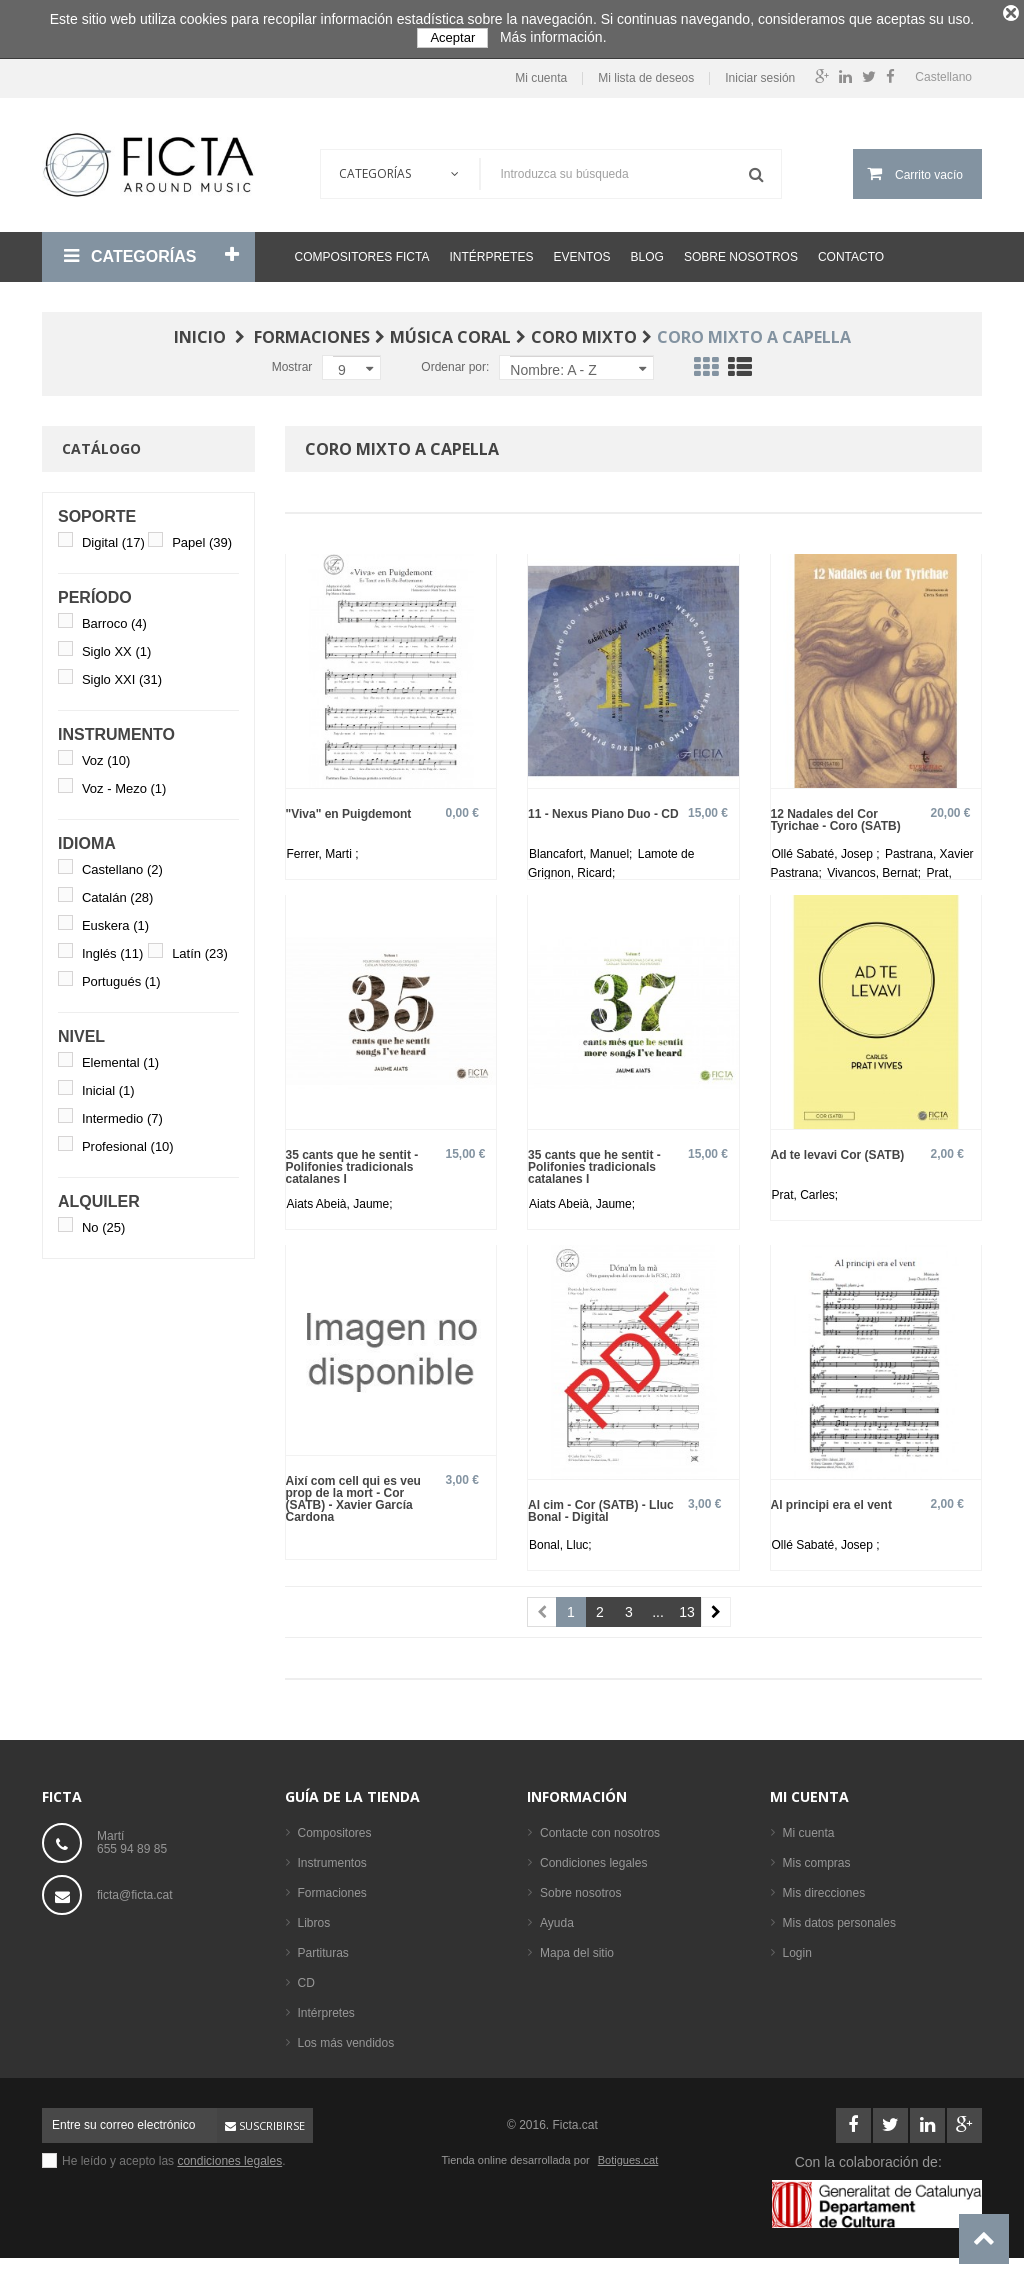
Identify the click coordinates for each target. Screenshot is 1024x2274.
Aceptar (452, 37)
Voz (106, 753)
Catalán (118, 890)
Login (797, 1946)
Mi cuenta (541, 71)
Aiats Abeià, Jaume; (340, 1197)
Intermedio (122, 1111)
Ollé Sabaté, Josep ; (827, 847)
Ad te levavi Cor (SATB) (838, 1147)
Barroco (114, 616)
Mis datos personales (839, 1916)
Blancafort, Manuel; (582, 847)
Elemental (120, 1055)
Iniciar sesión (760, 71)
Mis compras (817, 1856)
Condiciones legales (593, 1856)
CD (306, 1976)
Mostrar (292, 360)
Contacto (851, 250)
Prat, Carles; (805, 1188)
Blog (647, 250)
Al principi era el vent (831, 1497)
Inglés (112, 946)
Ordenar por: (455, 360)
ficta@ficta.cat (135, 1888)
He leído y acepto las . (174, 2154)
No (103, 1220)
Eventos (581, 250)
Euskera (115, 918)
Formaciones (332, 1886)
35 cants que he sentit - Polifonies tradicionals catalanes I (352, 1159)
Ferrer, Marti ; (323, 847)
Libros (314, 1916)
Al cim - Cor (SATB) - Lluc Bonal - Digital (601, 1503)
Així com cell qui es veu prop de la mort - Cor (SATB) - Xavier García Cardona (353, 1491)
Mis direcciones (824, 1886)
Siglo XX (116, 644)
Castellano (122, 862)
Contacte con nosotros (600, 1826)
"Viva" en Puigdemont (349, 806)
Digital (113, 535)
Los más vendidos (346, 2036)
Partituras (323, 1946)
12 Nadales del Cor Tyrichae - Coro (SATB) (836, 812)
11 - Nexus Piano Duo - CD (603, 806)
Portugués (121, 974)
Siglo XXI (122, 672)
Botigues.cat (628, 2153)
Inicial (108, 1083)
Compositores (335, 1826)
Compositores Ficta (362, 250)
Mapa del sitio (577, 1946)
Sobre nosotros (741, 250)
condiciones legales (229, 2154)
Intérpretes (491, 250)
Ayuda (557, 1916)
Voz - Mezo (124, 781)
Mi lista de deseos (646, 71)
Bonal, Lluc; (560, 1538)
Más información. (553, 37)
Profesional (128, 1139)
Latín (200, 946)
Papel (202, 535)
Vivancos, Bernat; (875, 866)
